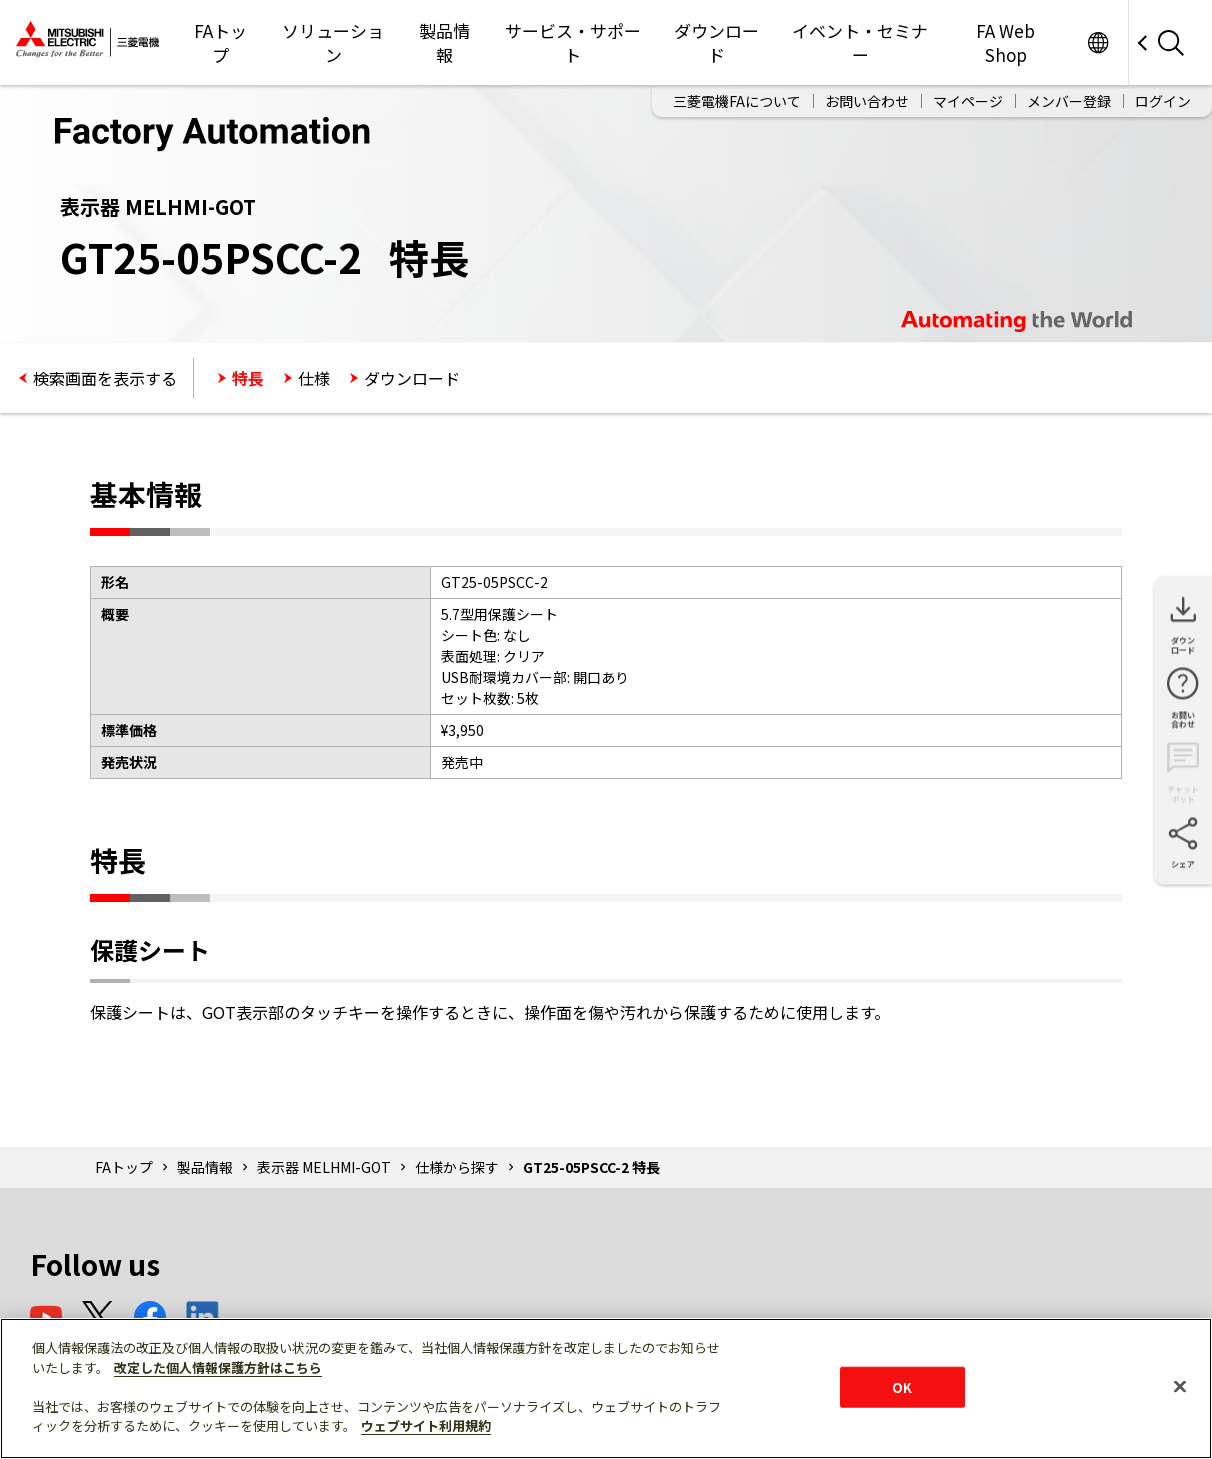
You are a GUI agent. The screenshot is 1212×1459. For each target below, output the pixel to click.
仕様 (314, 378)
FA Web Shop (1005, 42)
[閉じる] (1180, 1386)
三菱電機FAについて (737, 101)
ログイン (1163, 101)
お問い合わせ (867, 101)
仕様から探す (457, 1167)
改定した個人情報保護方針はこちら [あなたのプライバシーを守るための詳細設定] (218, 1367)
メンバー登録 (1069, 101)
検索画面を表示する (105, 378)
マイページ (968, 101)
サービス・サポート (573, 42)
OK (902, 1386)
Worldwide (1097, 42)
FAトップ (220, 42)
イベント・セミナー (860, 42)
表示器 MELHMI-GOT (324, 1167)
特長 (248, 378)
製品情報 (444, 42)
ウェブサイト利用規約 (426, 1425)
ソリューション (333, 42)
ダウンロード (716, 42)
